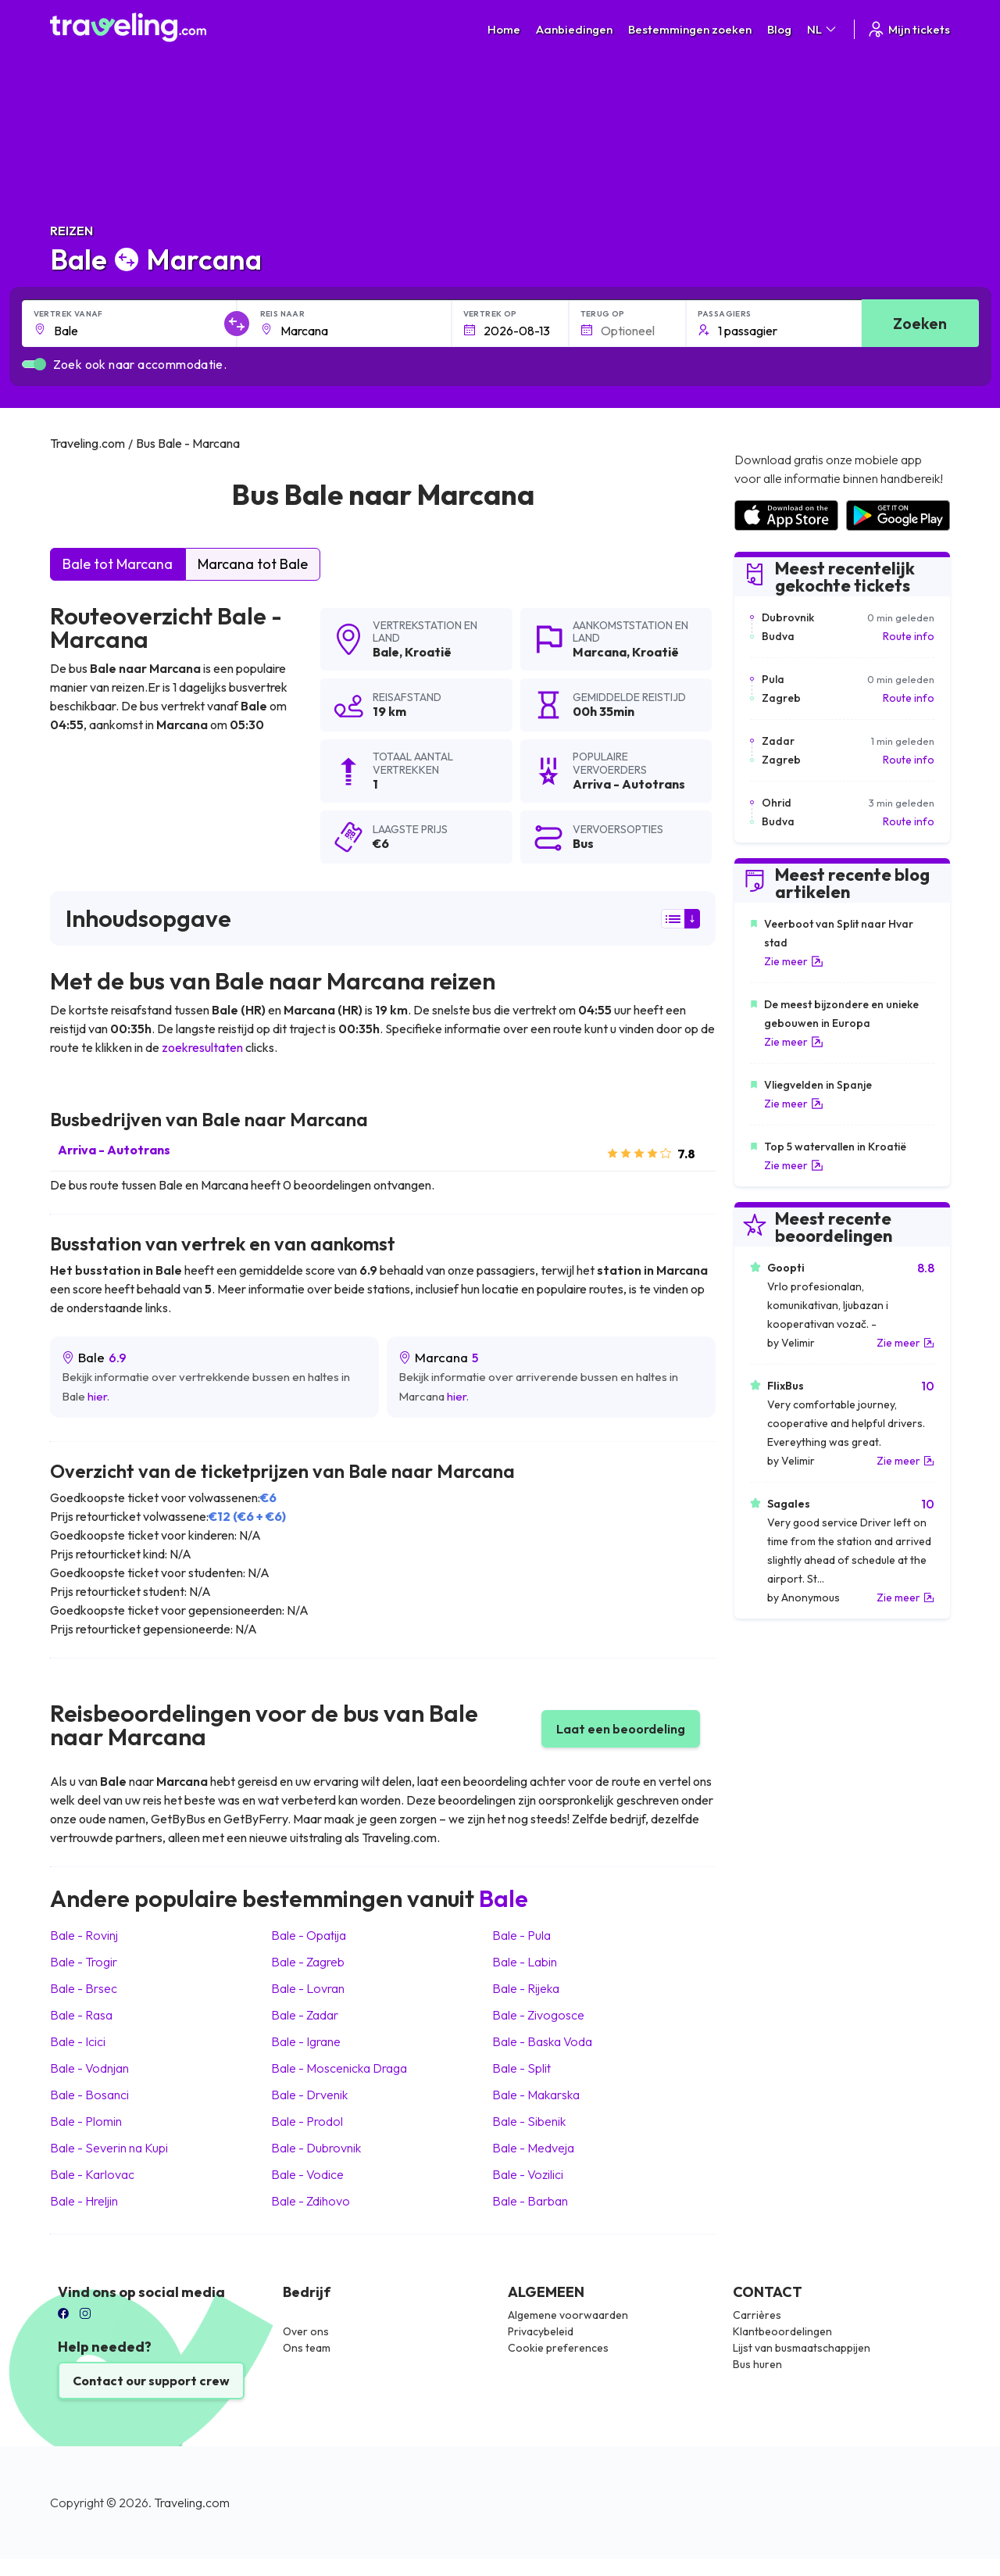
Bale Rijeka (525, 1988)
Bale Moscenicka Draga (339, 2068)
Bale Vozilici (527, 2174)
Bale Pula (521, 1935)
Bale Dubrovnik (316, 2148)
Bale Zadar (304, 2015)
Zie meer (793, 961)
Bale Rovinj (84, 1935)
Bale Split (521, 2068)
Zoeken (920, 323)
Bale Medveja (533, 2148)
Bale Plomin (86, 2121)
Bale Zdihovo (310, 2201)
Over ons (306, 2331)
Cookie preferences (558, 2348)
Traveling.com (192, 2502)
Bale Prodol (307, 2121)
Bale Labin (524, 1962)
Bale (386, 652)
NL (822, 29)
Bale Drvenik (309, 2094)
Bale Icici (77, 2041)
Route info (908, 636)
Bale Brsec (83, 1988)
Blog (779, 29)
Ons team (306, 2348)
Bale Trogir (83, 1962)
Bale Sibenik (529, 2121)
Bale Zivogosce (538, 2015)
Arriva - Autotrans (114, 1149)
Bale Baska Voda (542, 2041)
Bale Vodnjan (89, 2068)
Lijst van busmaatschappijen (801, 2348)
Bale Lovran (308, 1988)
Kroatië (428, 652)
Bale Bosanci (89, 2094)
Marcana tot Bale (253, 564)
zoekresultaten (202, 1047)
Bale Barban (530, 2201)
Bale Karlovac (92, 2174)
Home (504, 29)
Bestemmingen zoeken (690, 29)
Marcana (600, 652)
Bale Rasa (81, 2015)
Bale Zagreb (308, 1962)
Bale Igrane (306, 2041)
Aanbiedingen (574, 29)
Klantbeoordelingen (782, 2331)
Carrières (757, 2315)
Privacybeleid (540, 2331)
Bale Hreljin (84, 2201)
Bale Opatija (308, 1935)
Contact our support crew (151, 2380)
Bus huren (757, 2364)
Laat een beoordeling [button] (620, 1729)
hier (97, 1396)
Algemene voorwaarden (568, 2315)
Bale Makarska (536, 2094)
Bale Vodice (307, 2174)
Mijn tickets (908, 29)
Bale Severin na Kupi (109, 2148)
